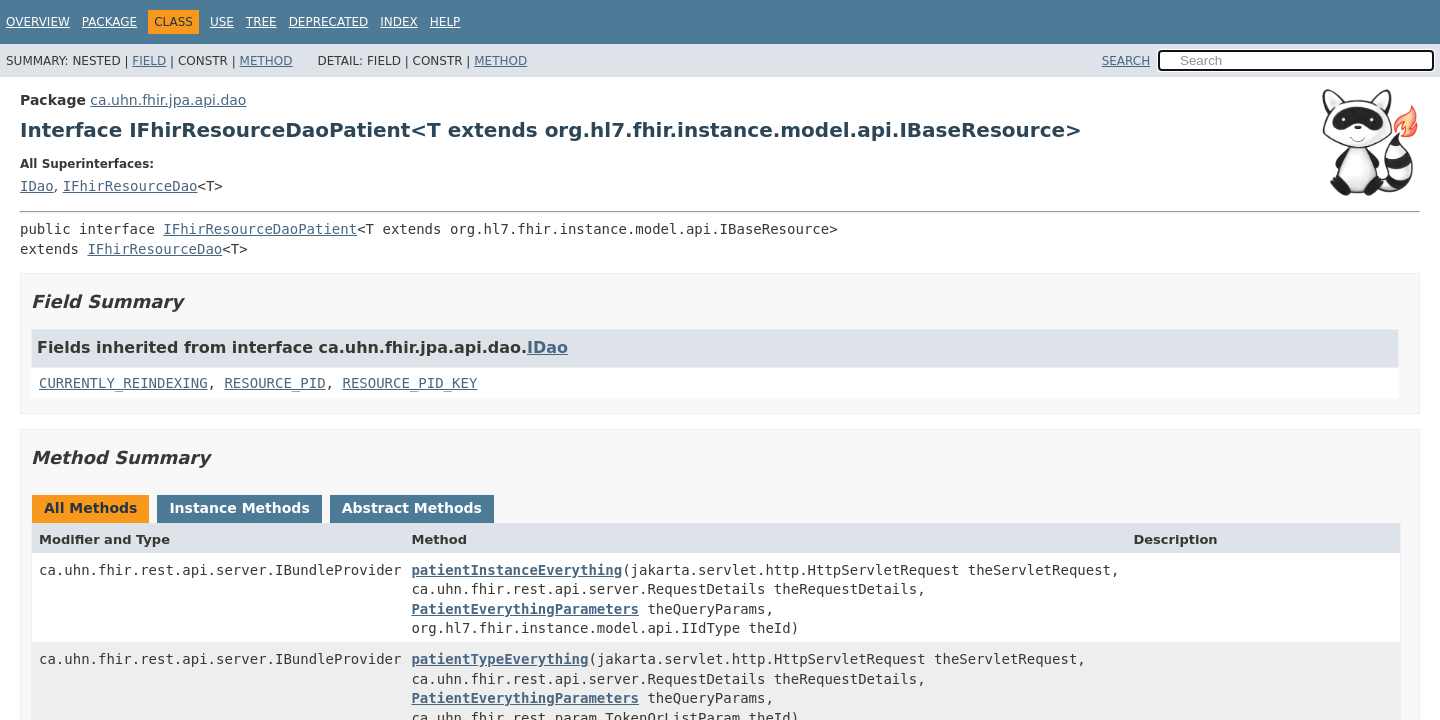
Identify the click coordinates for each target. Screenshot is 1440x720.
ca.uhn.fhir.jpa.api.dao (168, 100)
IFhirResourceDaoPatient (260, 229)
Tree (261, 22)
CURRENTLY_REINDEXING (123, 383)
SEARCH (1126, 61)
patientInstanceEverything (516, 570)
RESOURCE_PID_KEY (409, 383)
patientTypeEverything (499, 659)
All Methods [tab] (90, 508)
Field (149, 61)
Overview (38, 22)
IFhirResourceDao (130, 186)
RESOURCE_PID (274, 383)
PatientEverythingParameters (525, 609)
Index (399, 22)
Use (222, 22)
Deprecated (329, 22)
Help (445, 22)
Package (109, 22)
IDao (37, 186)
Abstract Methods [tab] (412, 508)
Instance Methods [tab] (239, 508)
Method (266, 61)
